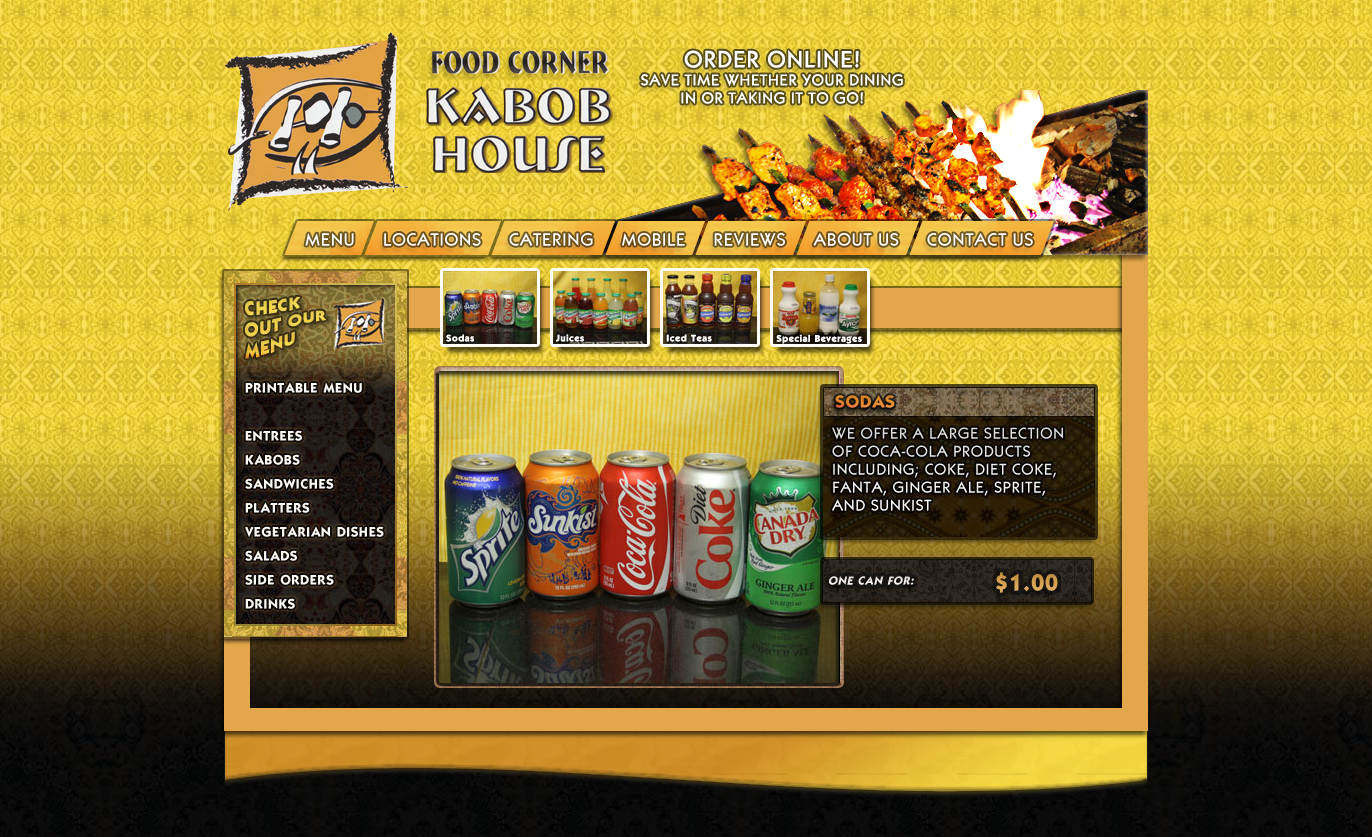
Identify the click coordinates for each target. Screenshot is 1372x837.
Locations (433, 236)
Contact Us (978, 236)
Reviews (750, 236)
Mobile (655, 236)
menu (331, 236)
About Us (857, 236)
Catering (553, 236)
